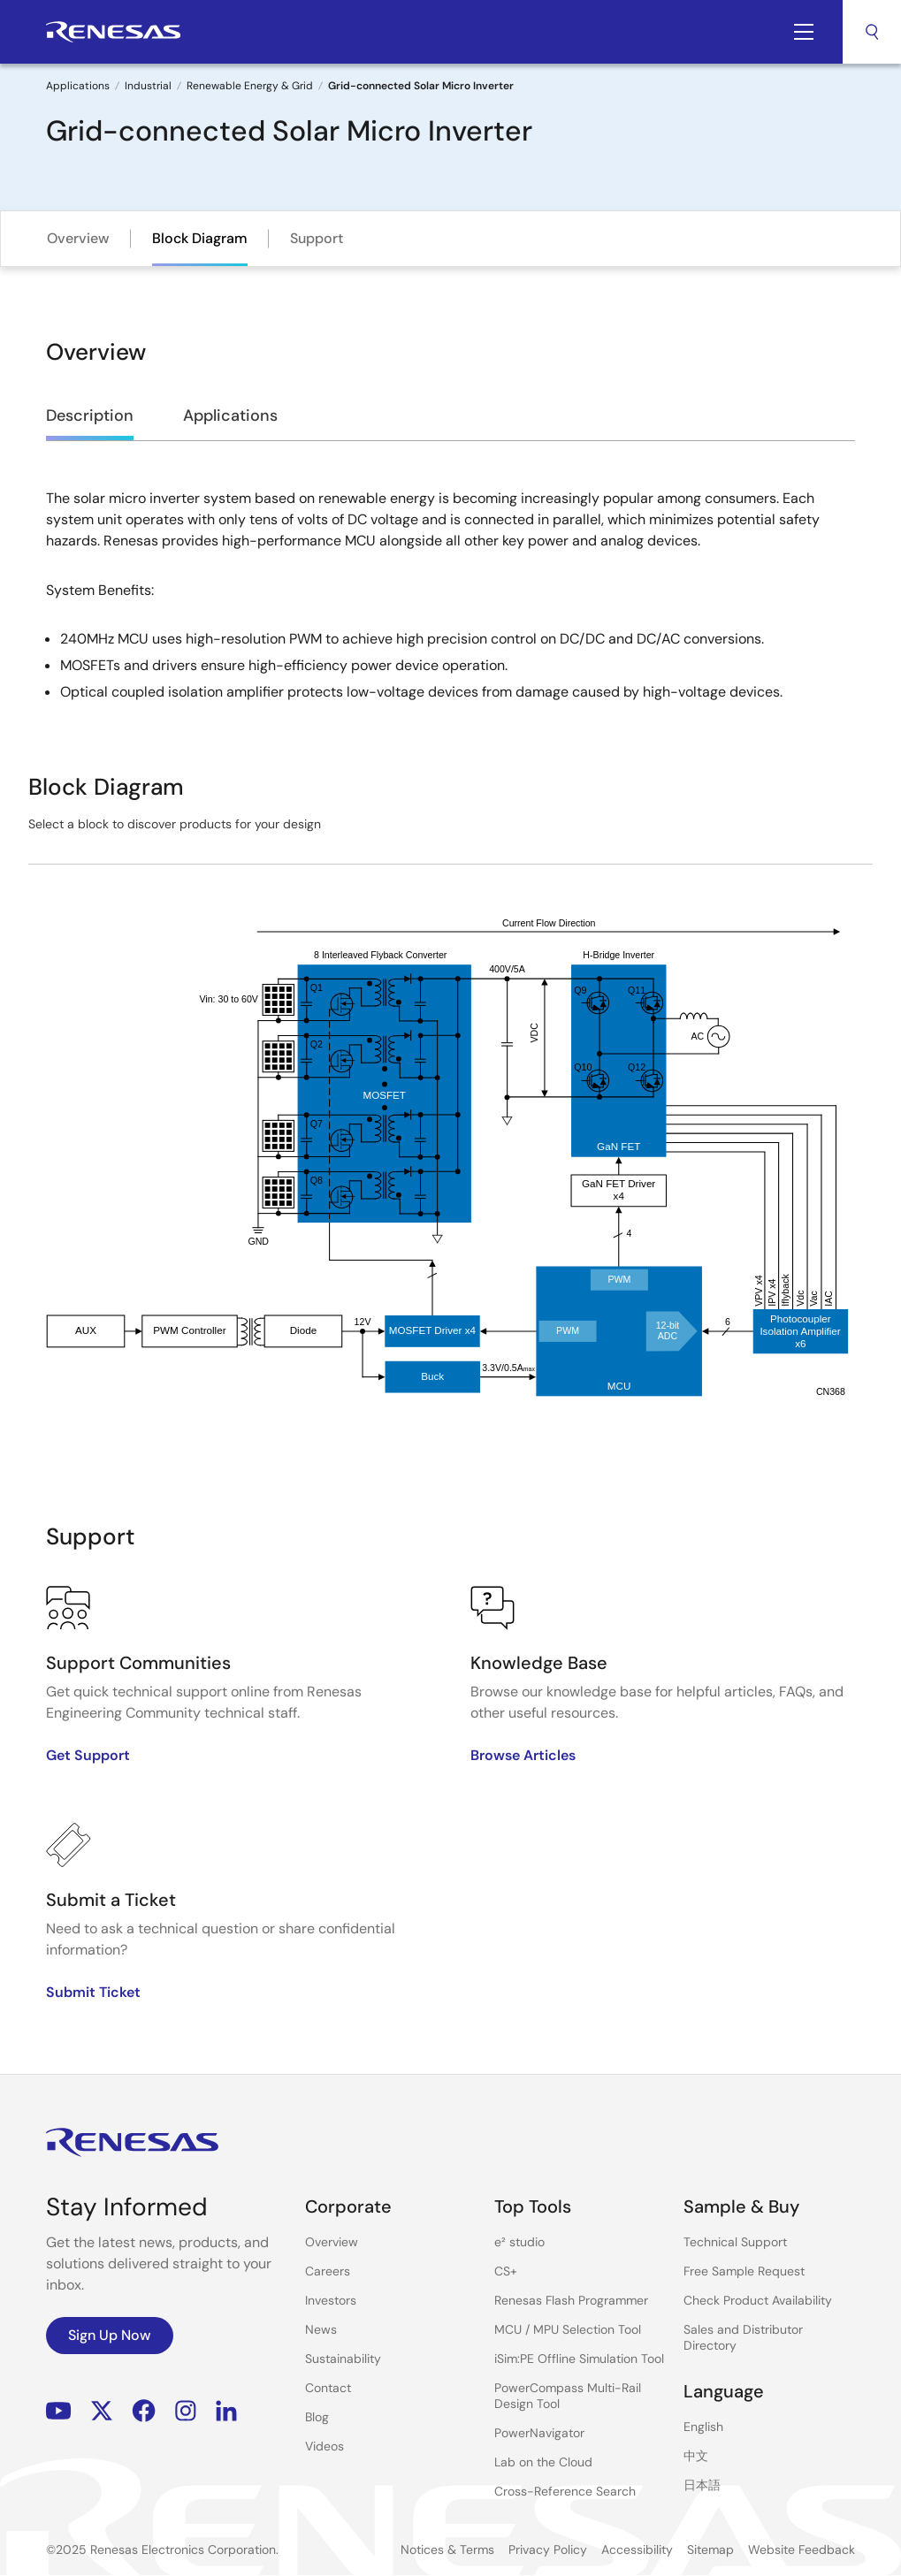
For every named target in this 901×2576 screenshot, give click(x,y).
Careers (327, 2271)
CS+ (505, 2271)
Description (90, 415)
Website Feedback (801, 2549)
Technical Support (735, 2242)
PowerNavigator (539, 2433)
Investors (330, 2300)
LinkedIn (226, 2410)
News (321, 2329)
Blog (317, 2417)
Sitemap (710, 2549)
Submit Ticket (93, 1992)
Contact (328, 2388)
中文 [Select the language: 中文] (695, 2456)
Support (316, 238)
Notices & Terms (447, 2549)
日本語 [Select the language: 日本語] (702, 2485)
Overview (78, 238)
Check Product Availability (757, 2300)
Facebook (144, 2410)
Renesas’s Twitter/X (101, 2410)
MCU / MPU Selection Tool (567, 2329)
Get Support (88, 1755)
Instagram (185, 2410)
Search (872, 32)
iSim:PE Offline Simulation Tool (579, 2358)
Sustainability (343, 2358)
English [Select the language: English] (703, 2427)
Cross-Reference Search (565, 2491)
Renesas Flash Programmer (571, 2300)
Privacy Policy (547, 2549)
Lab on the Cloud (543, 2462)
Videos (324, 2446)
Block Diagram (200, 238)
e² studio (519, 2242)
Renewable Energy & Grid (250, 86)
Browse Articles (523, 1755)
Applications (78, 86)
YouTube (59, 2410)
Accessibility (637, 2549)
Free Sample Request (744, 2271)
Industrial (148, 86)
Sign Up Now (109, 2335)
